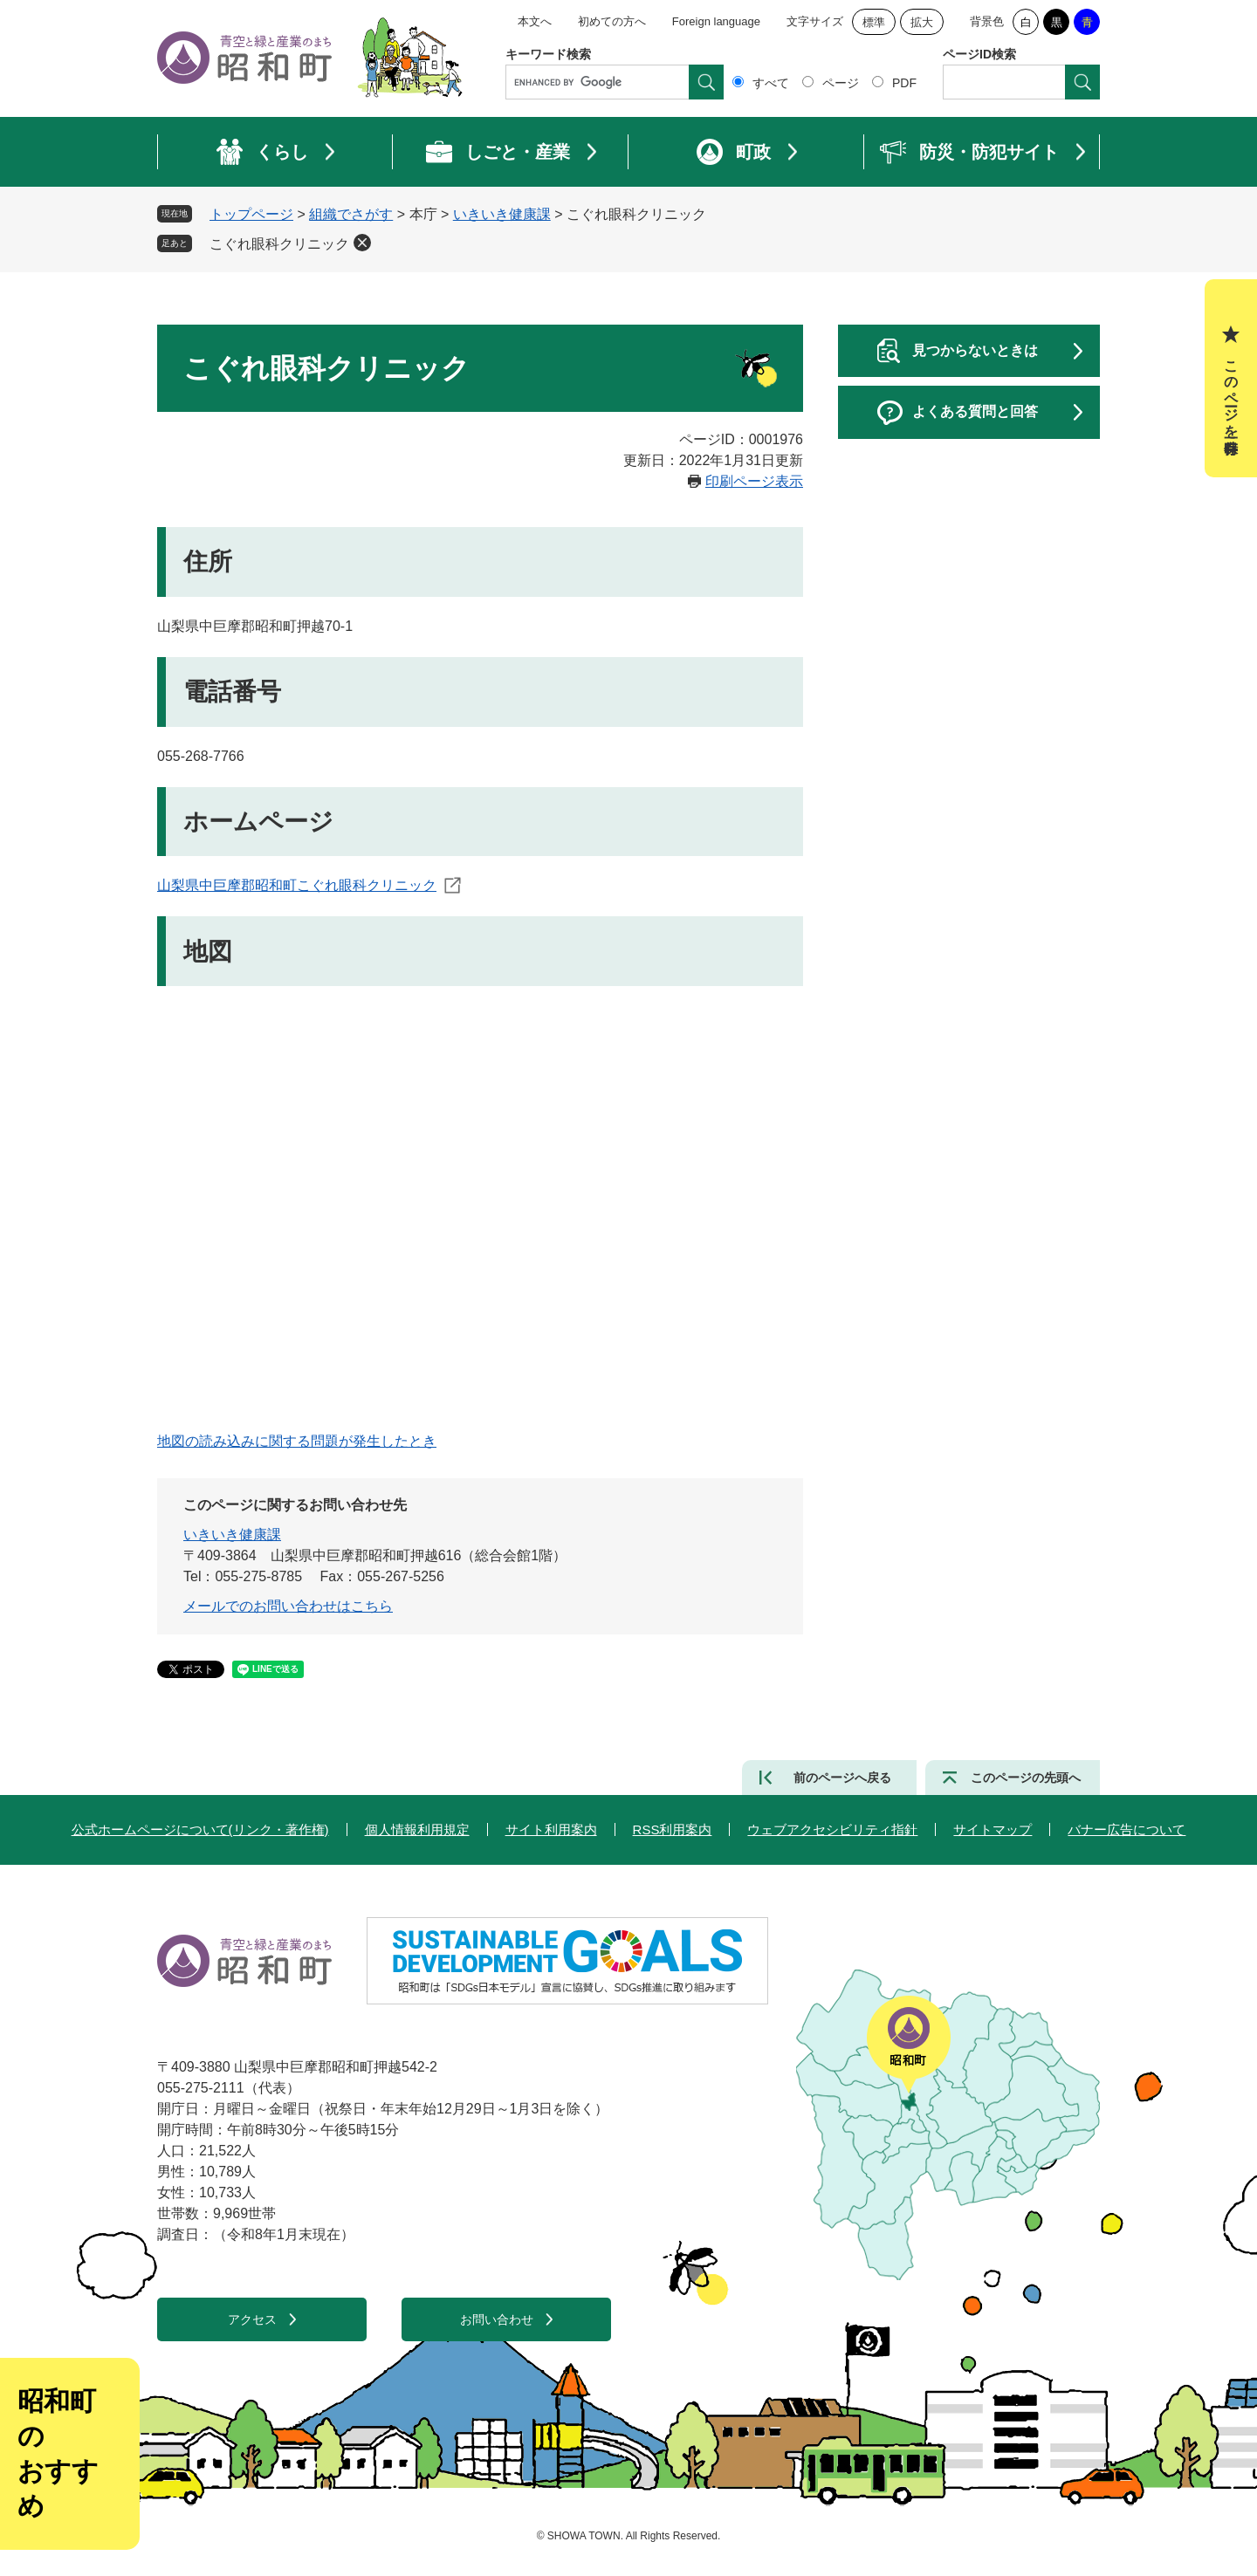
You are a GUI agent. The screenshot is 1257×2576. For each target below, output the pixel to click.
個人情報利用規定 (417, 1829)
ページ (840, 83)
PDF (904, 83)
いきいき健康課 (502, 214)
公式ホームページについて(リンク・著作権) (200, 1829)
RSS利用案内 (672, 1829)
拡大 (921, 22)
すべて (770, 83)
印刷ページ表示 (754, 481)
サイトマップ (992, 1829)
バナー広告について (1126, 1829)
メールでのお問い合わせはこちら (288, 1606)
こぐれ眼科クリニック (279, 243)
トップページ (251, 214)
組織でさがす (351, 214)
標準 (873, 22)
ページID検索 (979, 54)
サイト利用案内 (551, 1829)
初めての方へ (612, 21)
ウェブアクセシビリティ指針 (832, 1829)
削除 (362, 242)
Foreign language (716, 21)
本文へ (535, 21)
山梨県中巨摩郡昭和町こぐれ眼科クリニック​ (296, 885)
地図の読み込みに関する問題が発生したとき (296, 1441)
